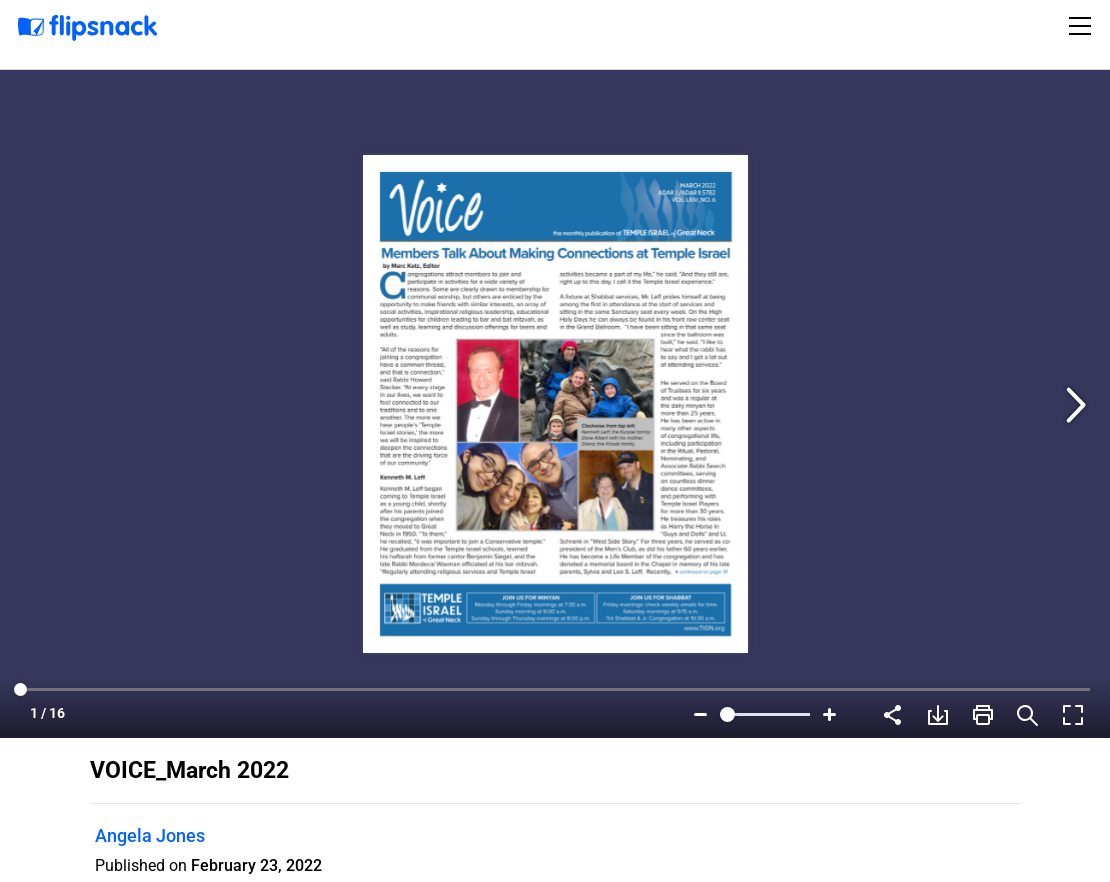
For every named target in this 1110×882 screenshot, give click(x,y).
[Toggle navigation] (1083, 26)
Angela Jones (150, 835)
